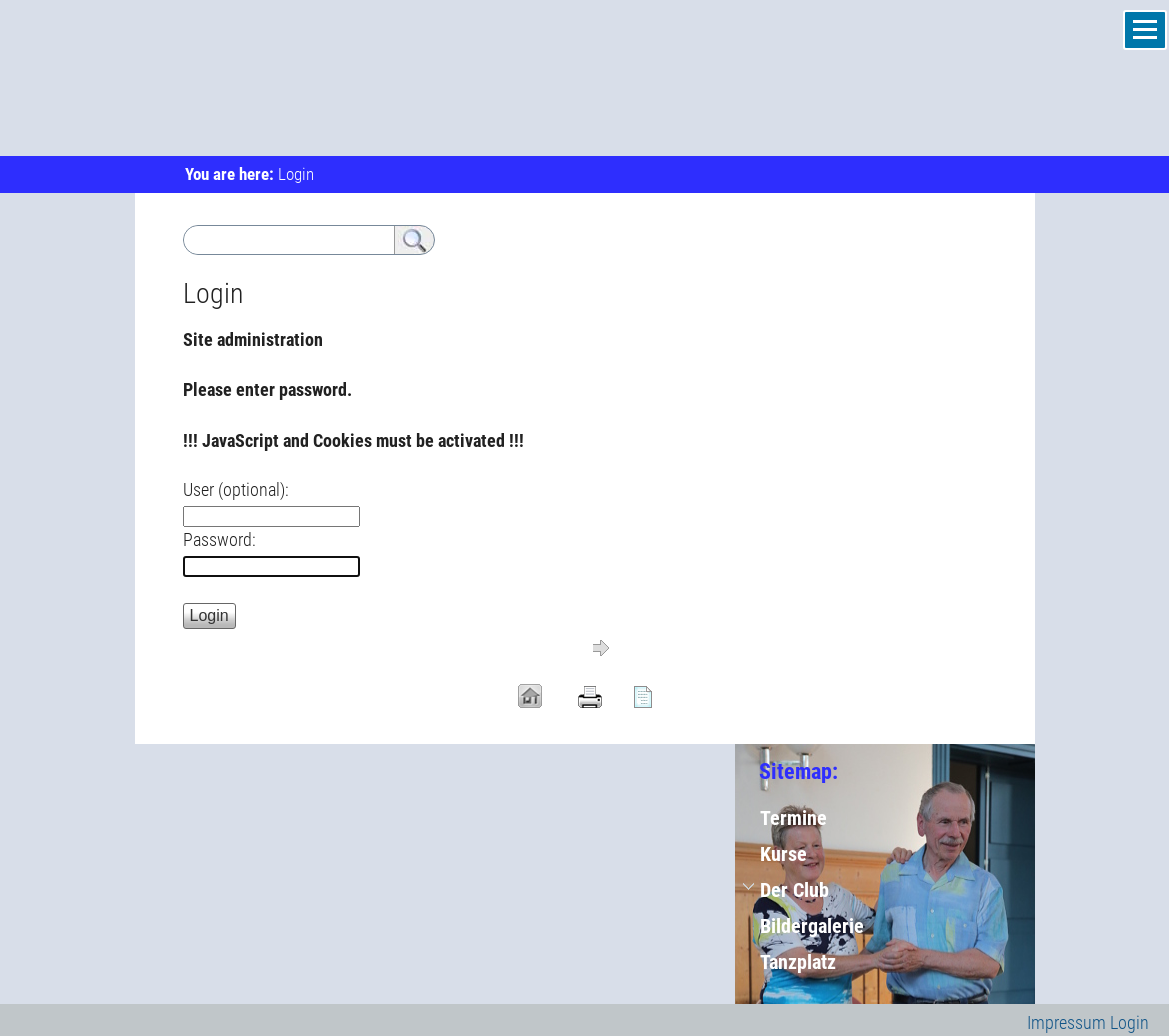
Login (1129, 1022)
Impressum (1066, 1022)
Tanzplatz (798, 962)
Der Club (794, 890)
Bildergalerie (812, 926)
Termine (793, 818)
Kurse (783, 854)
